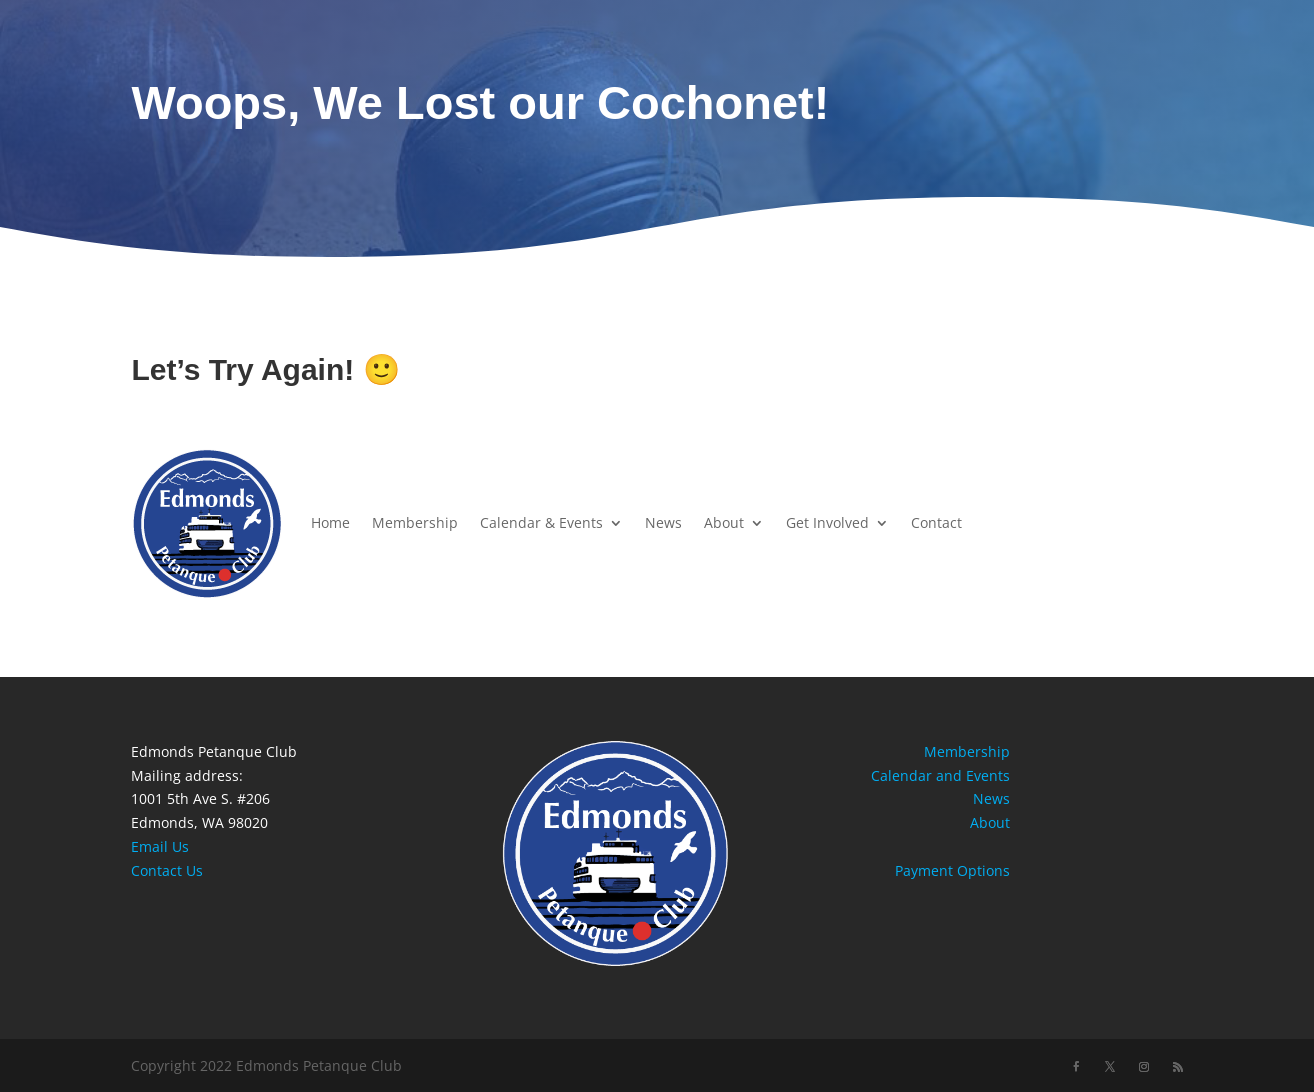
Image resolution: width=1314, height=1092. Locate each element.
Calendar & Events (541, 522)
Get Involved (827, 522)
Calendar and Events (940, 775)
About (724, 522)
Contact (936, 522)
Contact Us (167, 870)
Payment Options (952, 870)
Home (330, 522)
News (663, 522)
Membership (415, 522)
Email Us (160, 846)
